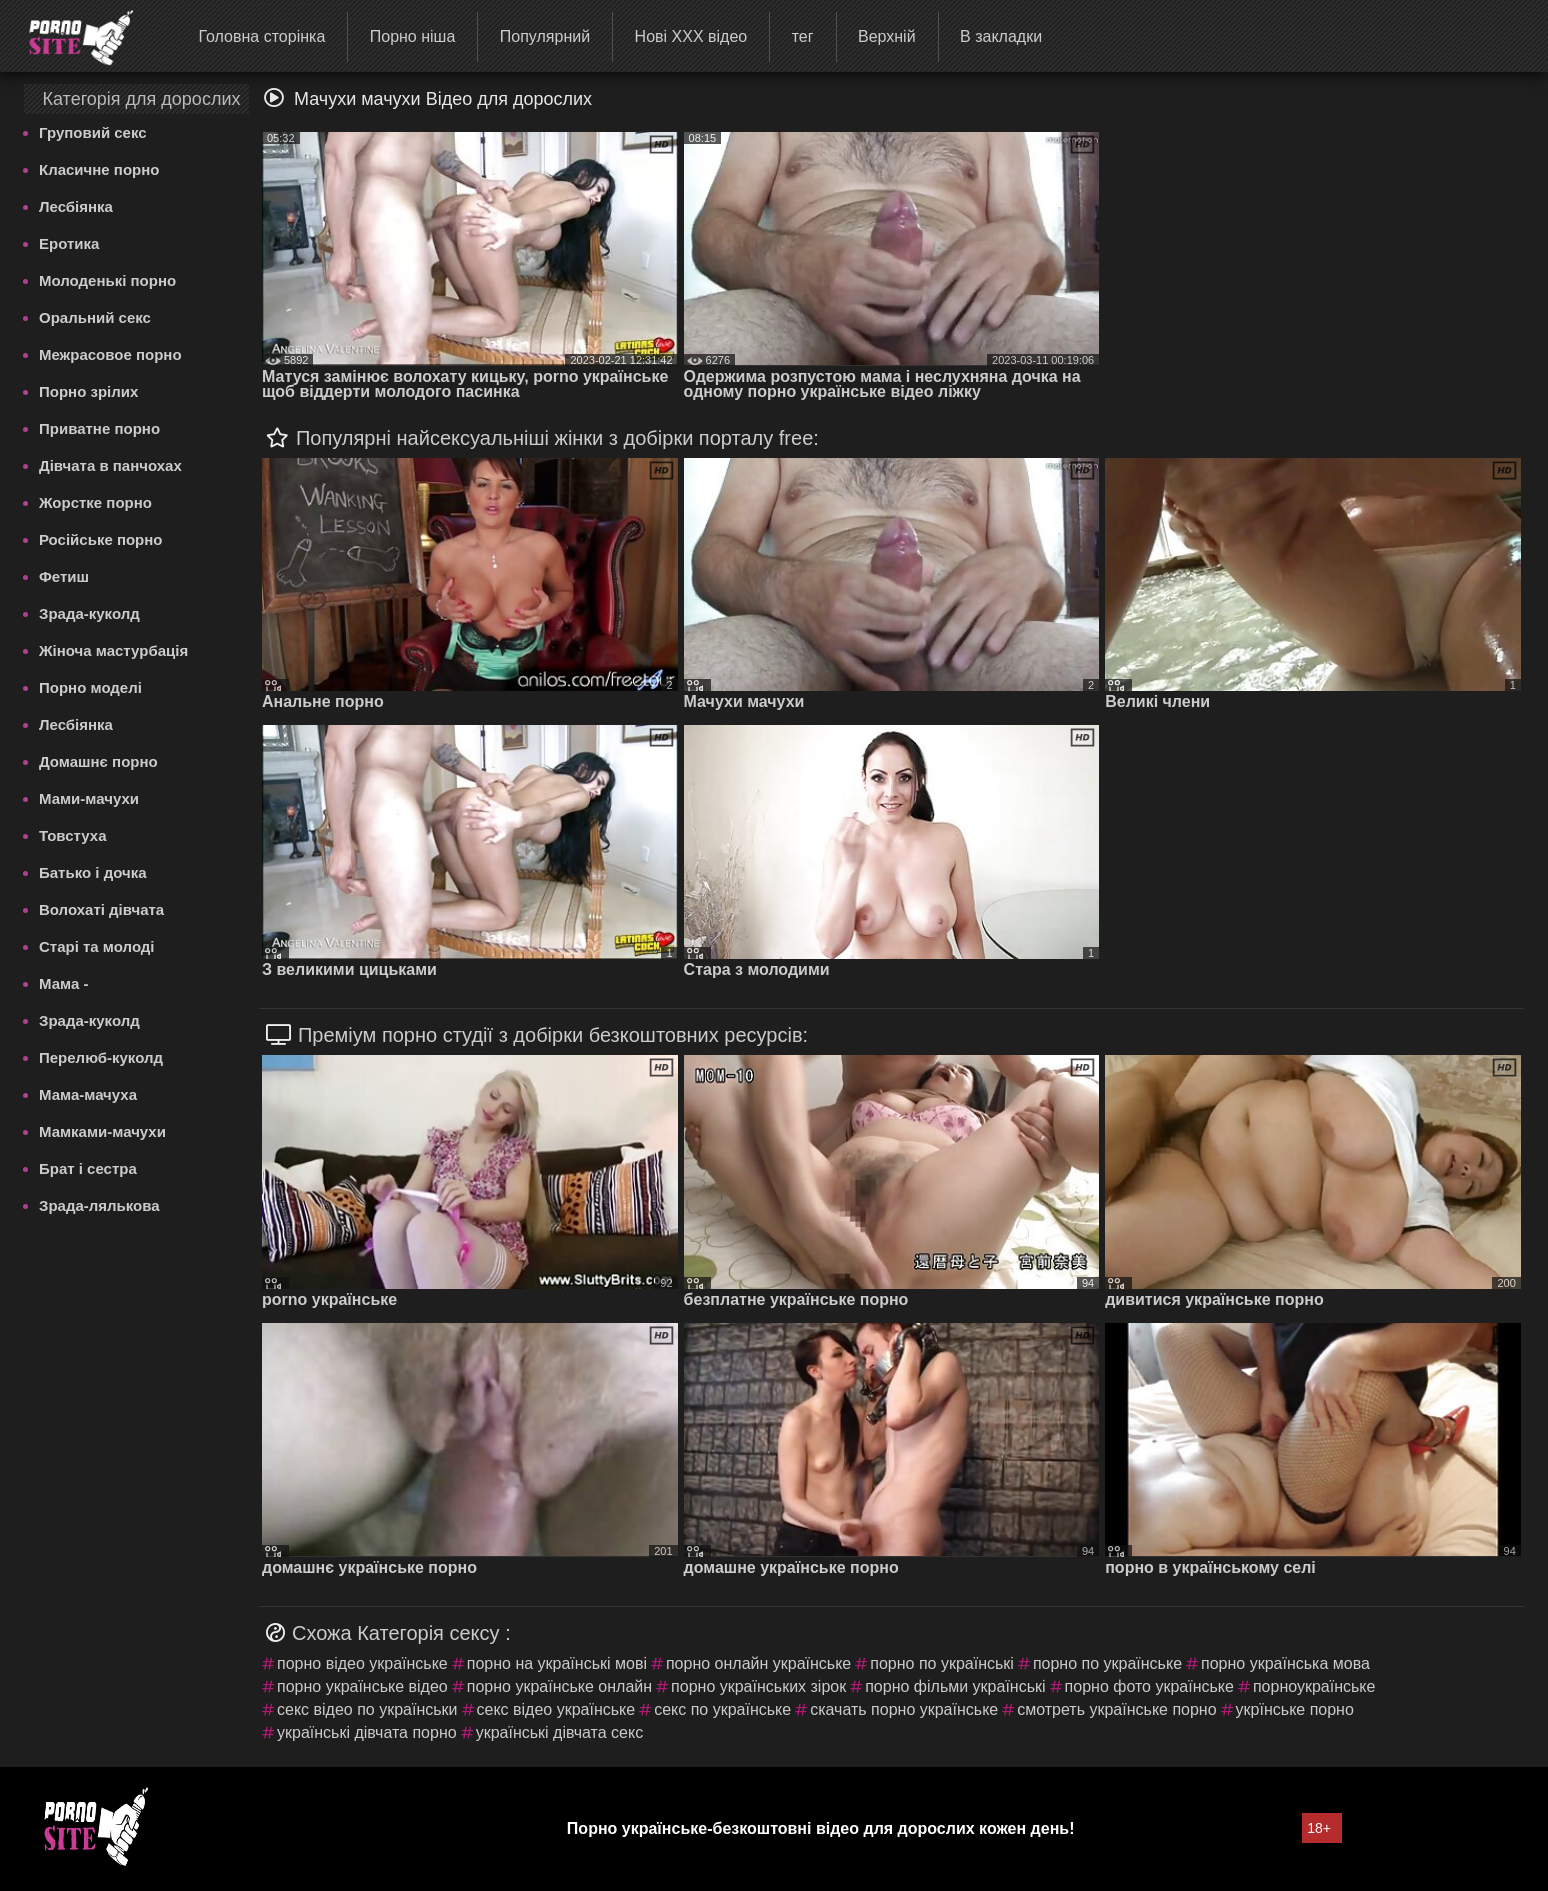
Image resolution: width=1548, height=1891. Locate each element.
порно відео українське (362, 1663)
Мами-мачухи (89, 798)
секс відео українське (556, 1709)
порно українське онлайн (559, 1686)
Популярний (545, 36)
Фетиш (64, 576)
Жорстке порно (95, 502)
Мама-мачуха (88, 1094)
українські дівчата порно (367, 1732)
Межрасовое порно (110, 354)
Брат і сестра (88, 1168)
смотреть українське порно (1116, 1709)
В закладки (1001, 36)
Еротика (69, 243)
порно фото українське (1149, 1686)
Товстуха (73, 835)
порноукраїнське (1314, 1686)
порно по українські (942, 1663)
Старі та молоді (97, 946)
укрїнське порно (1295, 1709)
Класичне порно (99, 169)
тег (803, 36)
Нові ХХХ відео (691, 36)
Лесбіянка (76, 206)
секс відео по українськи (367, 1709)
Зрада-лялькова (99, 1205)
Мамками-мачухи (102, 1131)
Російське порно (101, 539)
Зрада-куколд (89, 613)
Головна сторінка (261, 36)
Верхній (887, 36)
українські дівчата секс (560, 1732)
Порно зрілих (88, 391)
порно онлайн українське (758, 1663)
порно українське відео (362, 1686)
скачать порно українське (904, 1709)
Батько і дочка (93, 872)
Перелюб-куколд (101, 1057)
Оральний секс (95, 317)
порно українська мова (1285, 1663)
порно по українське (1107, 1663)
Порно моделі (90, 687)
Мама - (63, 983)
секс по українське (722, 1709)
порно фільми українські (955, 1686)
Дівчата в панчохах (110, 465)
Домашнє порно (98, 761)
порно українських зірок (758, 1686)
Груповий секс (93, 132)
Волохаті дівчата (101, 909)
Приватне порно (99, 428)
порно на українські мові (557, 1663)
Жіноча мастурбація (113, 650)
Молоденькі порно (107, 280)
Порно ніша (413, 36)
